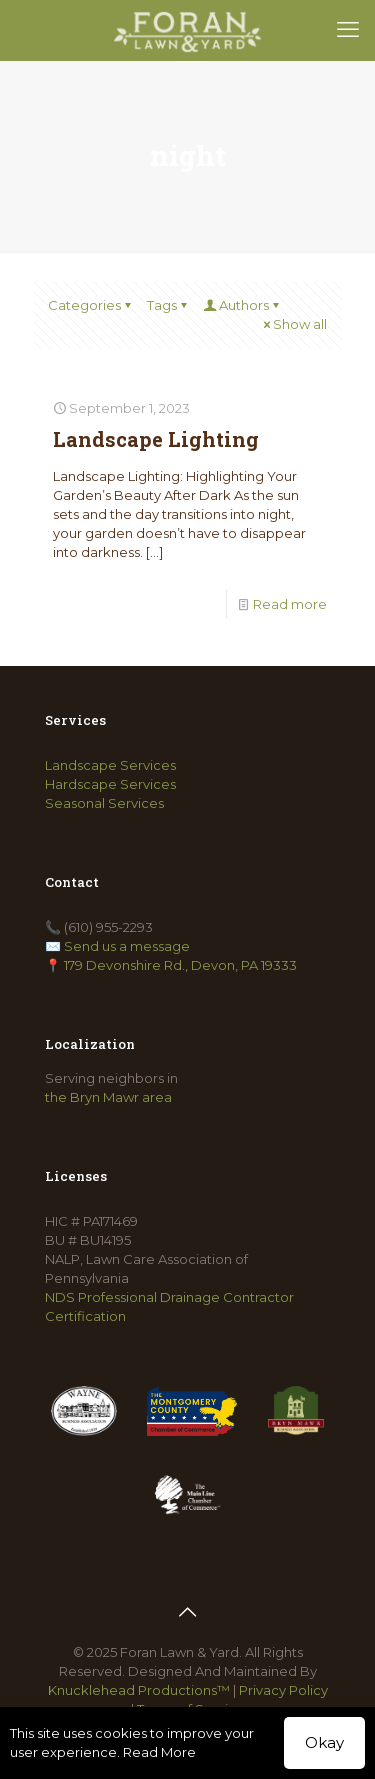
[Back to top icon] (188, 1612)
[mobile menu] (348, 30)
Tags (168, 305)
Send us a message (127, 946)
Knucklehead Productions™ (139, 1690)
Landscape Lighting (156, 439)
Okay (324, 1742)
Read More (159, 1752)
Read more (290, 604)
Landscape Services (110, 765)
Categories (91, 305)
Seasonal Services (104, 803)
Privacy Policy (283, 1690)
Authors (242, 305)
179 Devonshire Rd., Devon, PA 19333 (180, 965)
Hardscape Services (110, 784)
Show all (293, 324)
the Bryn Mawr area (108, 1097)
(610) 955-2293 (108, 927)
